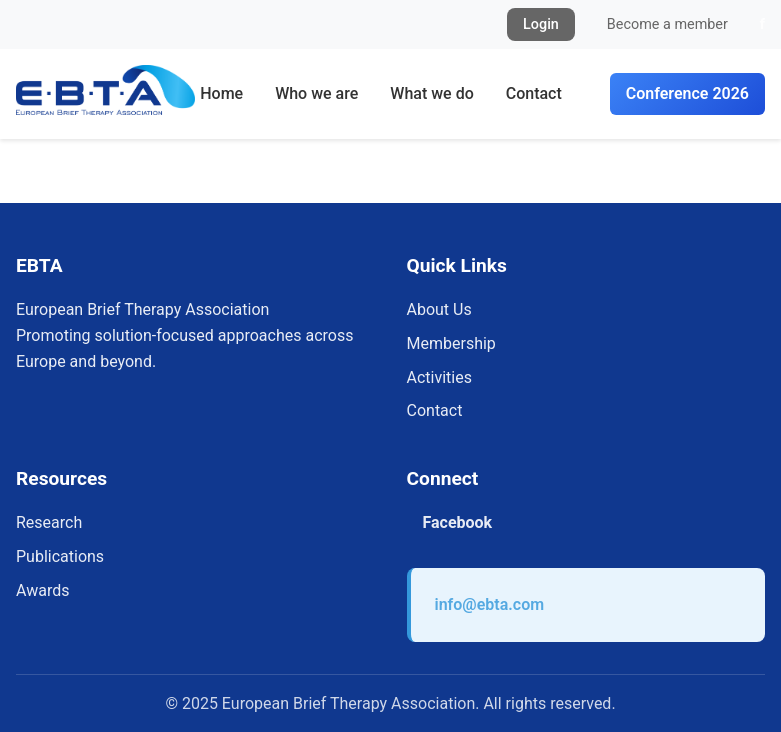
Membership (451, 343)
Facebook (458, 522)
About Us (439, 309)
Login (541, 24)
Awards (42, 590)
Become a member (667, 24)
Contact (534, 93)
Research (49, 522)
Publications (60, 556)
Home (221, 93)
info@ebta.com (490, 604)
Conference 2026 (687, 93)
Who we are (316, 93)
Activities (439, 377)
